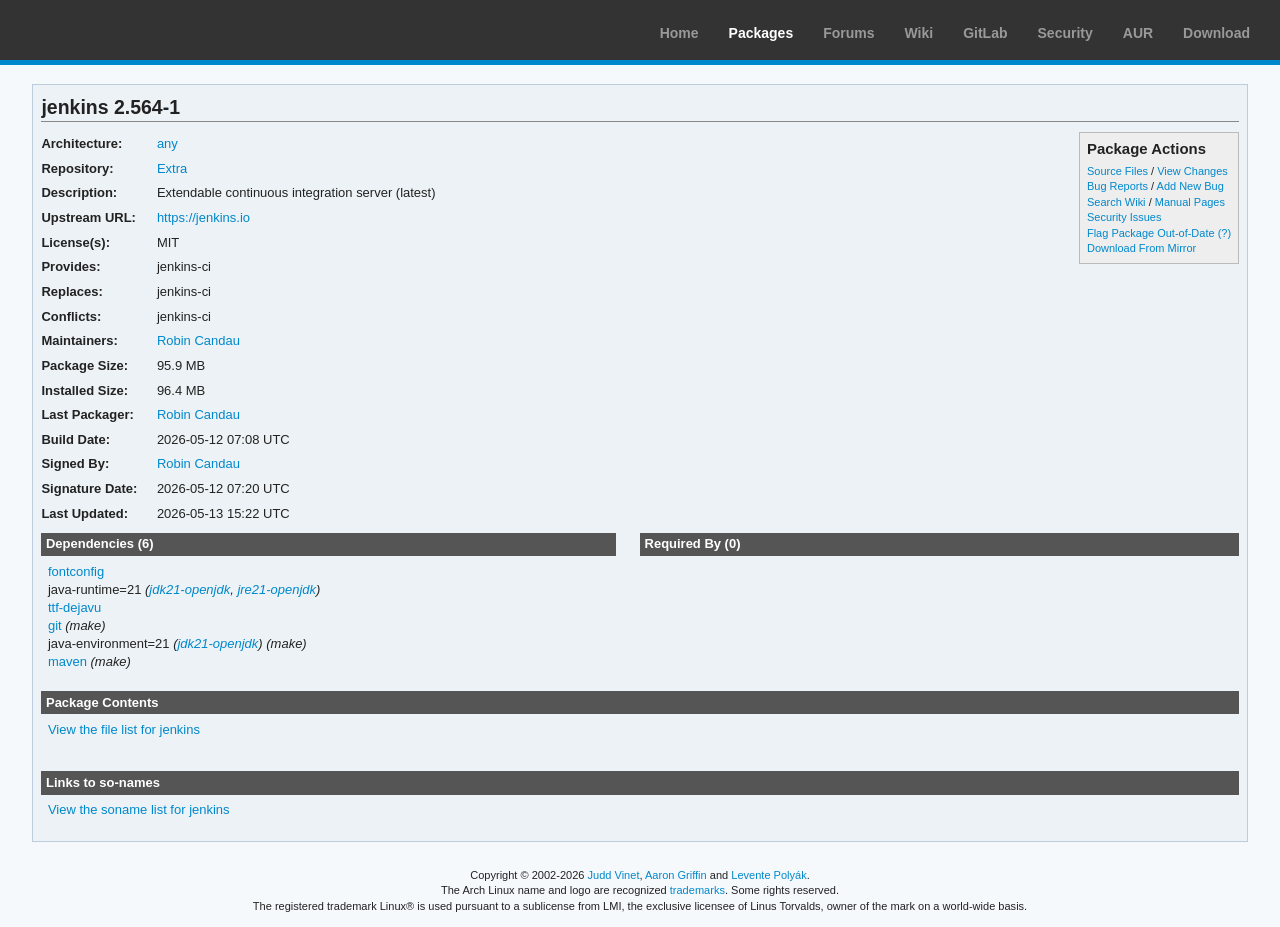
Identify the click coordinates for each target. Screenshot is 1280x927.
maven (67, 661)
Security (1065, 33)
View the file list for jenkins (124, 729)
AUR (1138, 33)
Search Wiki (1116, 202)
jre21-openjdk (276, 589)
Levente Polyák (768, 875)
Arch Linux (110, 30)
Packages (761, 33)
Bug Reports (1117, 186)
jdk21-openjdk (189, 589)
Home (679, 33)
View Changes (1192, 171)
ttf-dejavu (74, 607)
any (167, 143)
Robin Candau (198, 340)
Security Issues (1124, 217)
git (55, 625)
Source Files (1117, 171)
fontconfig (76, 571)
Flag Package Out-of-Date (1151, 233)
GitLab (985, 33)
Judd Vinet (614, 875)
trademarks (697, 890)
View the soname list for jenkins (139, 809)
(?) (1224, 233)
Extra (172, 168)
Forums (848, 33)
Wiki (919, 33)
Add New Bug (1190, 186)
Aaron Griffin (676, 875)
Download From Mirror (1141, 248)
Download (1216, 33)
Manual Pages (1190, 202)
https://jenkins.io (203, 217)
